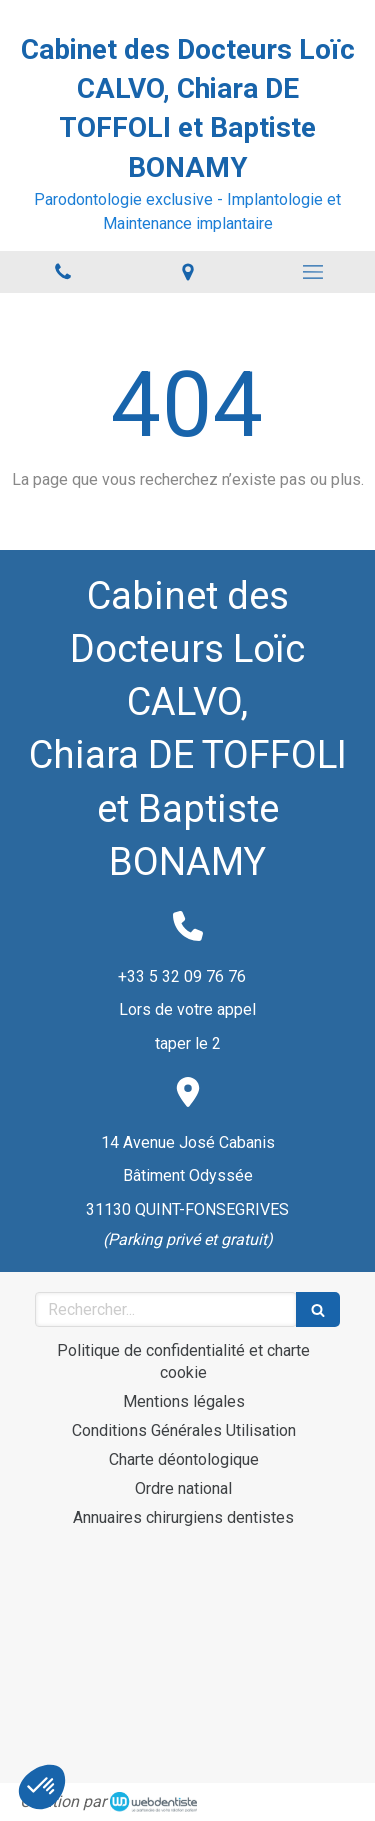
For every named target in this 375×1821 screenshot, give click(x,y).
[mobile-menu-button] (312, 272)
